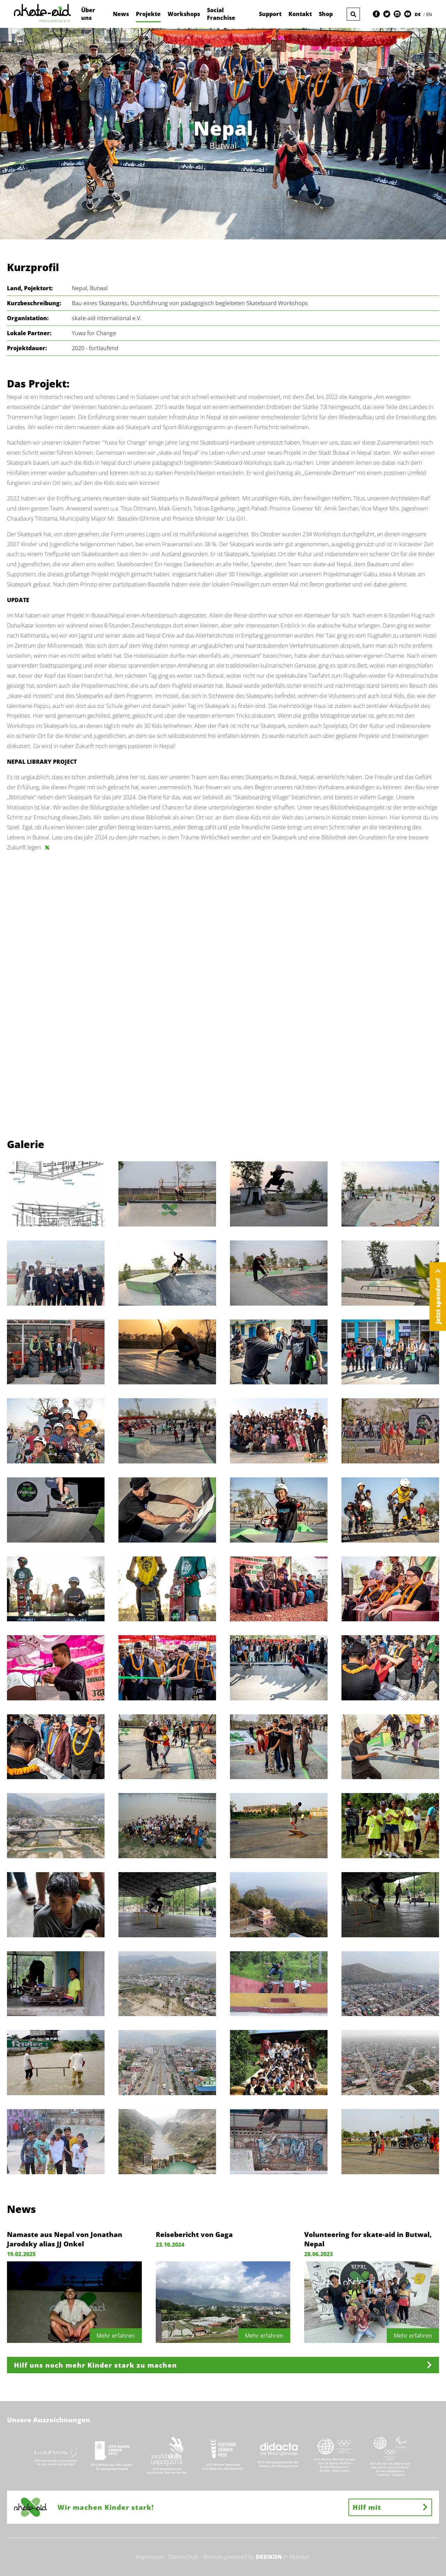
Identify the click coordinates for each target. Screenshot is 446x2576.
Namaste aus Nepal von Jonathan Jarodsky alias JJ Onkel (64, 2239)
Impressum (150, 2557)
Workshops (184, 14)
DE (418, 14)
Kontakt (300, 14)
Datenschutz (183, 2557)
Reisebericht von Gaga (194, 2234)
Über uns (88, 14)
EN (429, 14)
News (121, 14)
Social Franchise (221, 14)
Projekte (148, 14)
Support (270, 14)
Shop (326, 14)
